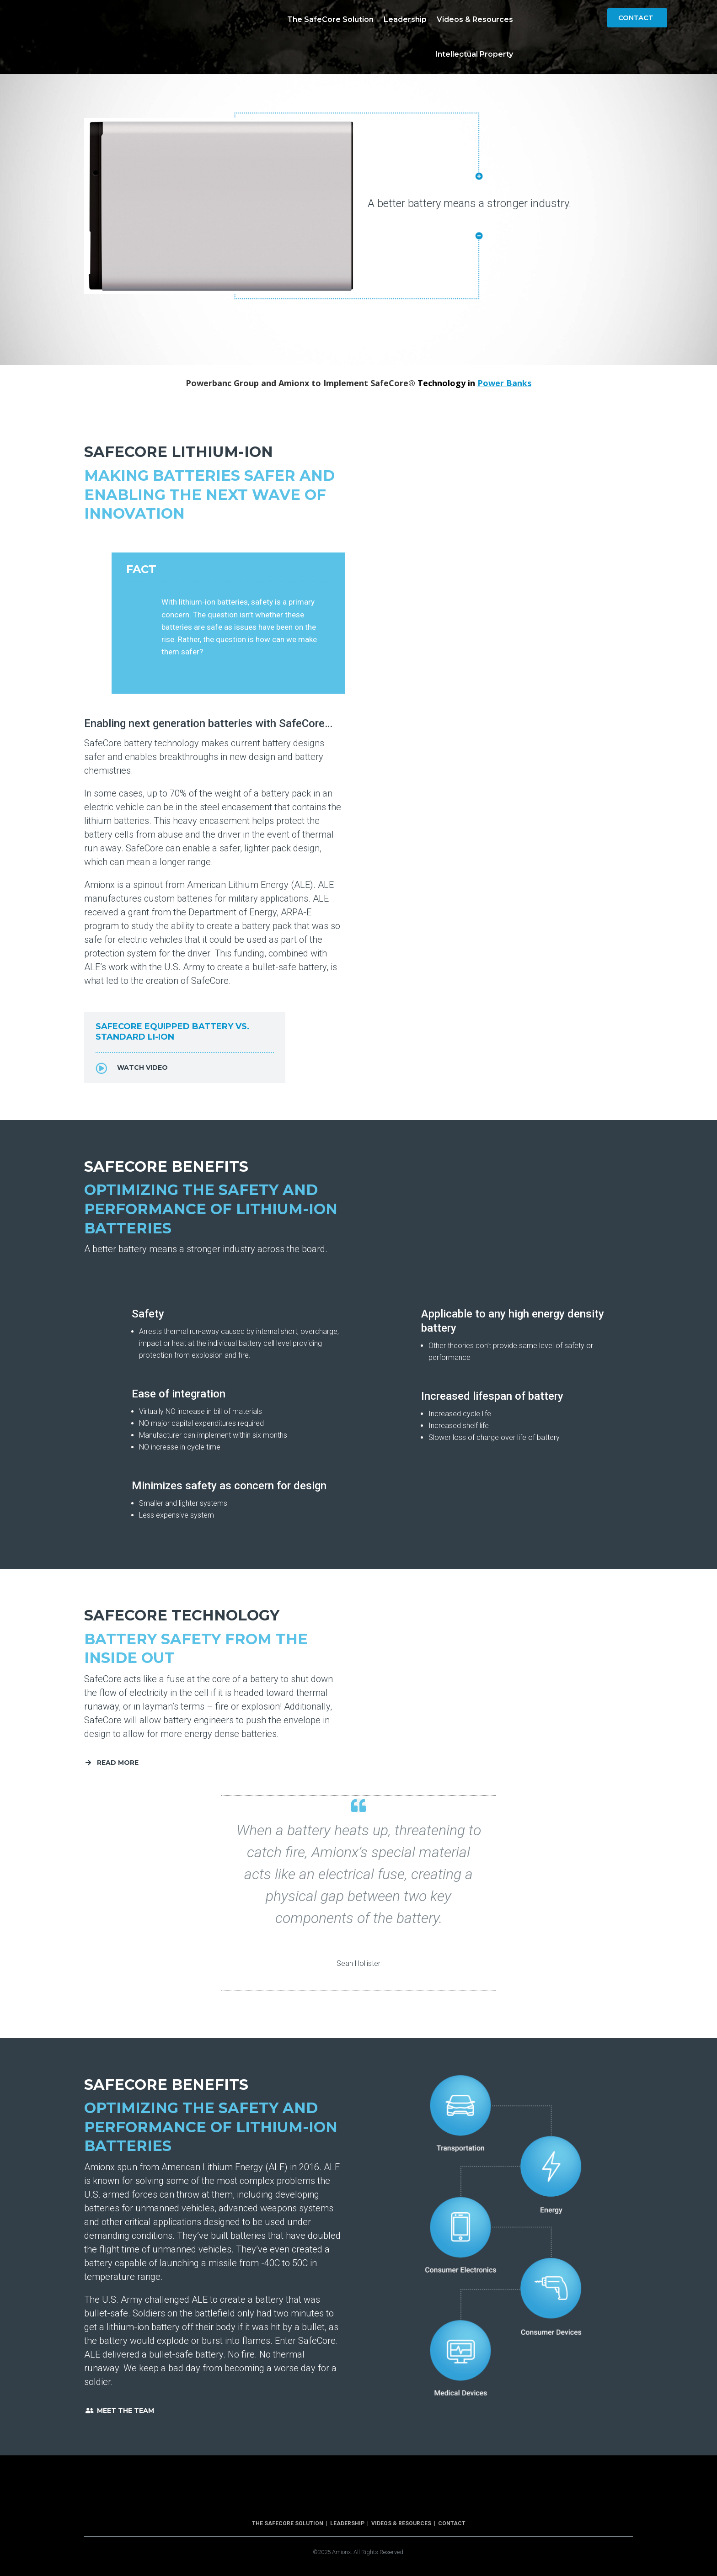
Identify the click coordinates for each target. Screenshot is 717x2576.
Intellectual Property (474, 54)
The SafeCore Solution (330, 19)
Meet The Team (125, 2410)
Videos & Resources (475, 19)
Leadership (405, 19)
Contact (635, 17)
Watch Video (142, 1067)
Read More (118, 1762)
